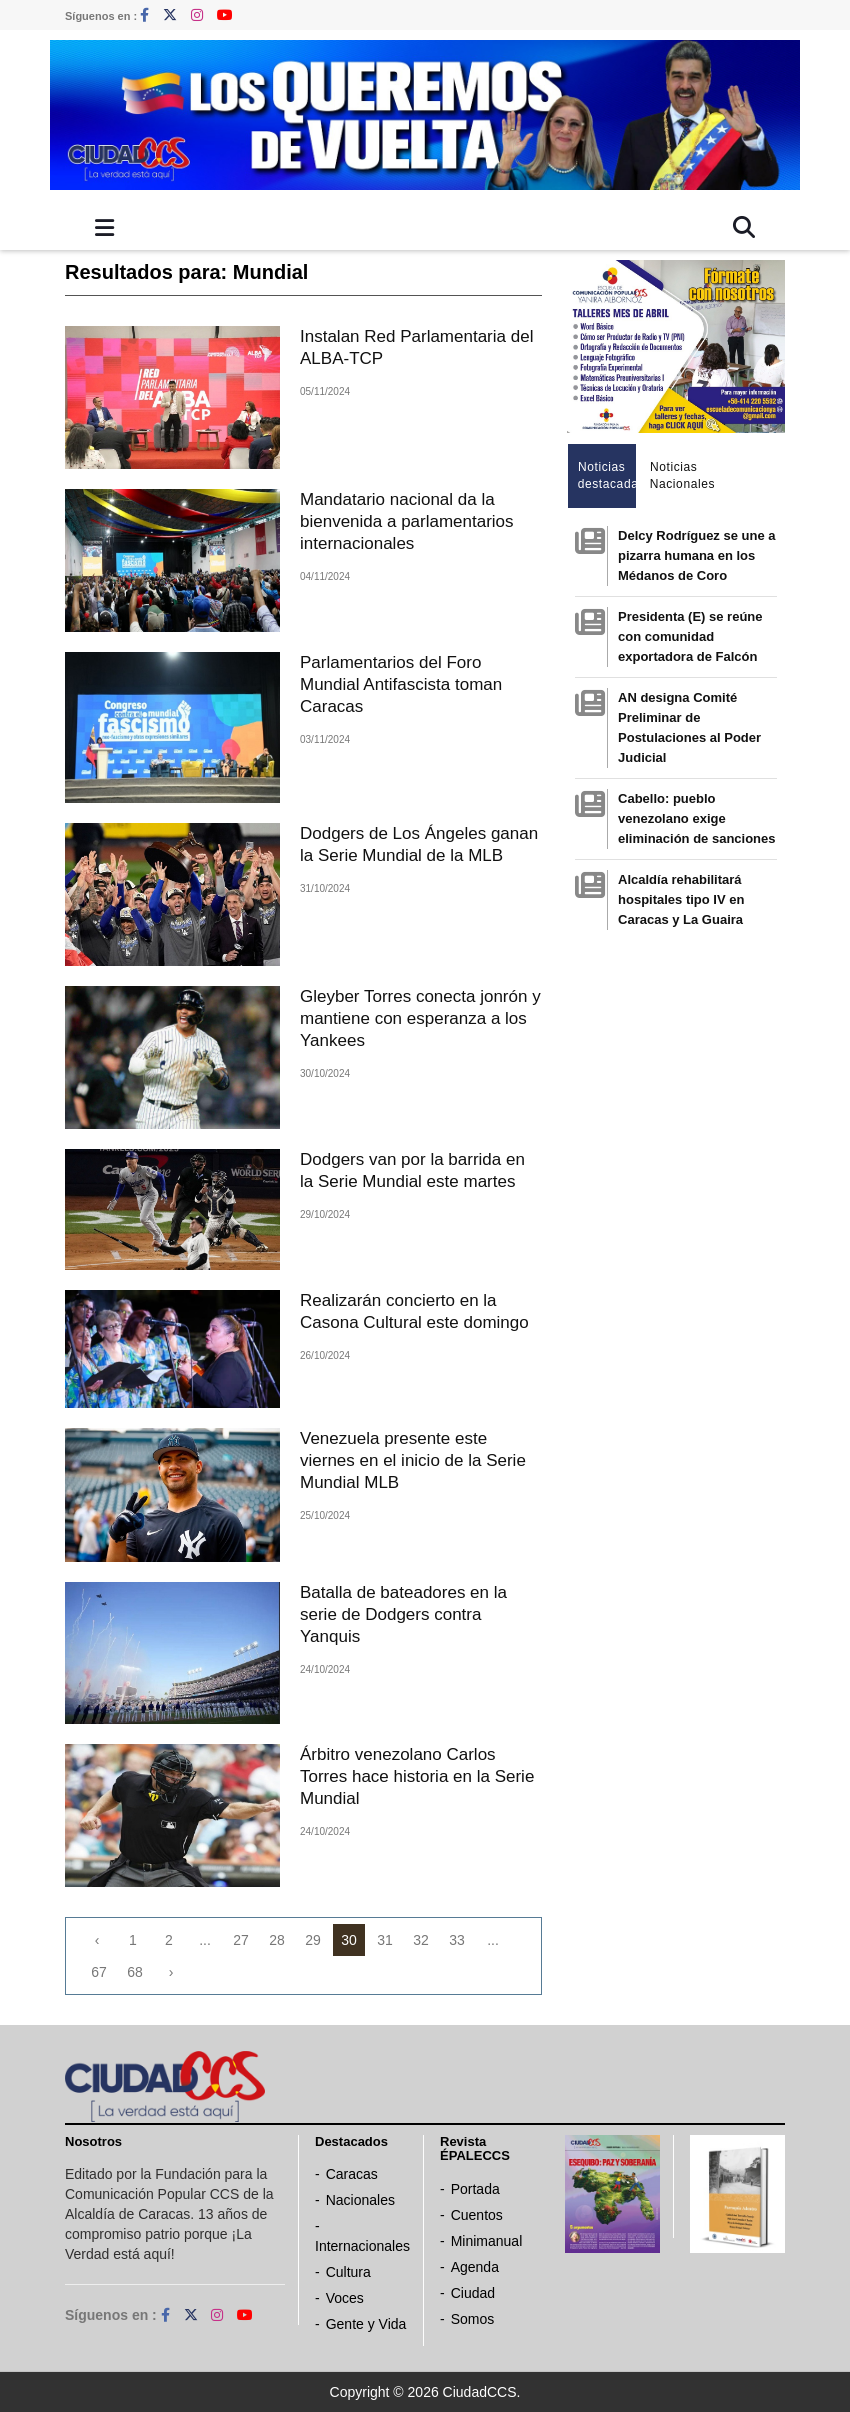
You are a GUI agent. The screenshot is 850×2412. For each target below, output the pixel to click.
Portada (475, 2189)
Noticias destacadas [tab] (607, 475)
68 (135, 1972)
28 (277, 1940)
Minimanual (487, 2241)
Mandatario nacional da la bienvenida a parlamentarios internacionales (407, 521)
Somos (473, 2319)
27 (241, 1940)
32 (421, 1940)
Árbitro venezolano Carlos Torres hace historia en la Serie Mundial (417, 1776)
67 (99, 1972)
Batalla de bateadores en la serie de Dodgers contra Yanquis (403, 1614)
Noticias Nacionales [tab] (679, 475)
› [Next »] (171, 1972)
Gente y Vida (366, 2324)
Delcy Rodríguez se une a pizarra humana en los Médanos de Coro (697, 555)
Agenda (475, 2267)
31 (385, 1940)
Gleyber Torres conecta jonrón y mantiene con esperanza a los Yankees (420, 1018)
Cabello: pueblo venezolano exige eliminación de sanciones (697, 818)
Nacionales (360, 2200)
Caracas (352, 2174)
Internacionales (362, 2246)
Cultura (348, 2272)
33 (457, 1940)
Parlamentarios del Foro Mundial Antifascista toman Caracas (401, 684)
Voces (345, 2298)
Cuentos (477, 2215)
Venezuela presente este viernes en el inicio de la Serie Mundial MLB (413, 1460)
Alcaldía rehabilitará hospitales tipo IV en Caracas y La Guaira (681, 899)
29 (313, 1940)
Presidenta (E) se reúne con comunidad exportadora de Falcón (690, 636)
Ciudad (473, 2293)
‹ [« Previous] (97, 1940)
